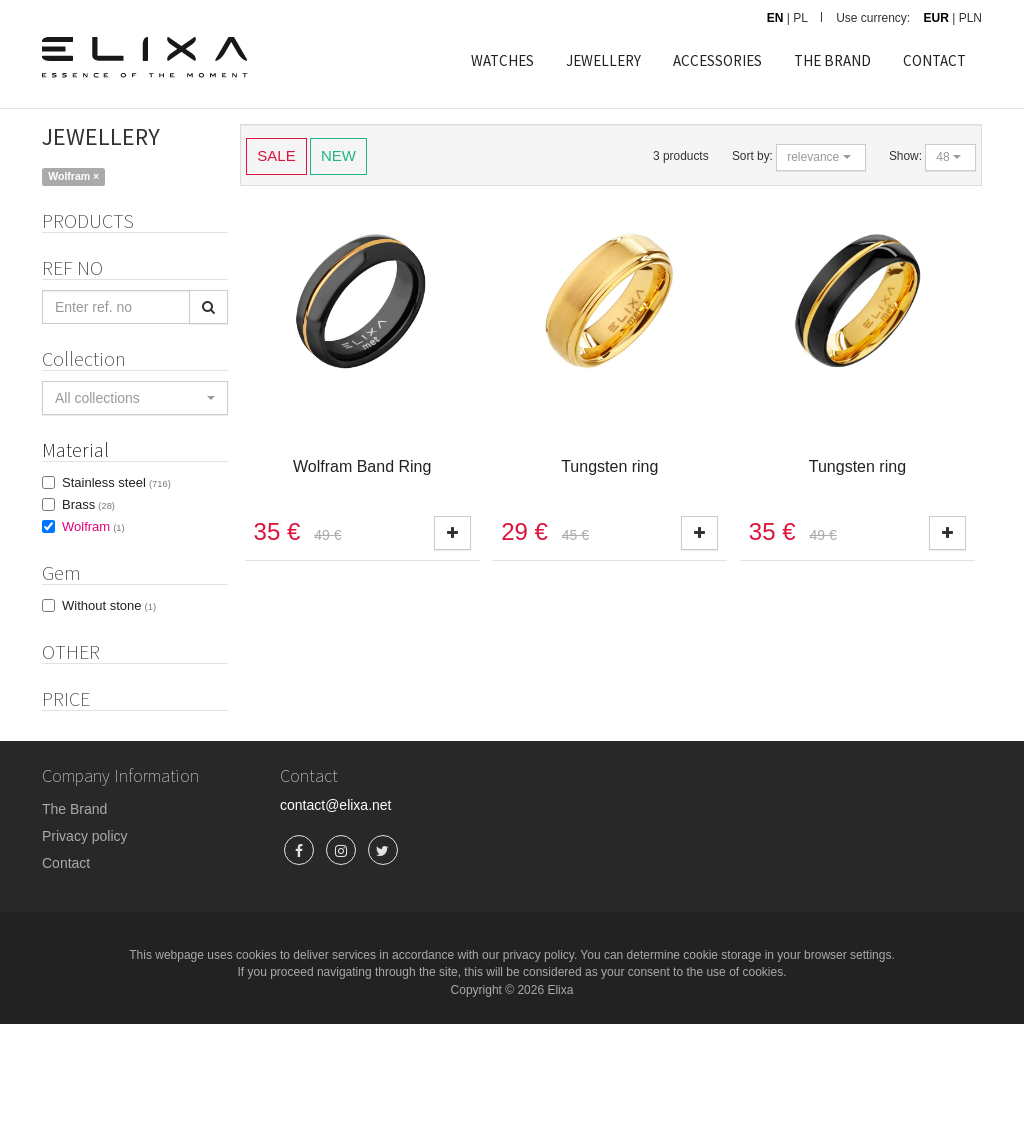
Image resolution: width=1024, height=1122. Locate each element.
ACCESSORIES (717, 60)
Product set (102, 716)
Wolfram (93, 558)
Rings (67, 253)
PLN (970, 18)
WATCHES (502, 60)
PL (800, 18)
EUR (936, 18)
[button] (135, 430)
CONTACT (934, 60)
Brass (88, 536)
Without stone (109, 637)
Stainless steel (116, 514)
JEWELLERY (603, 60)
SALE (276, 154)
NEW (338, 154)
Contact (66, 961)
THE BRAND (832, 60)
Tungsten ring (609, 466)
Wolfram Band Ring (362, 466)
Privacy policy (85, 934)
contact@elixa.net (336, 903)
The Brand (74, 907)
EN (775, 18)
